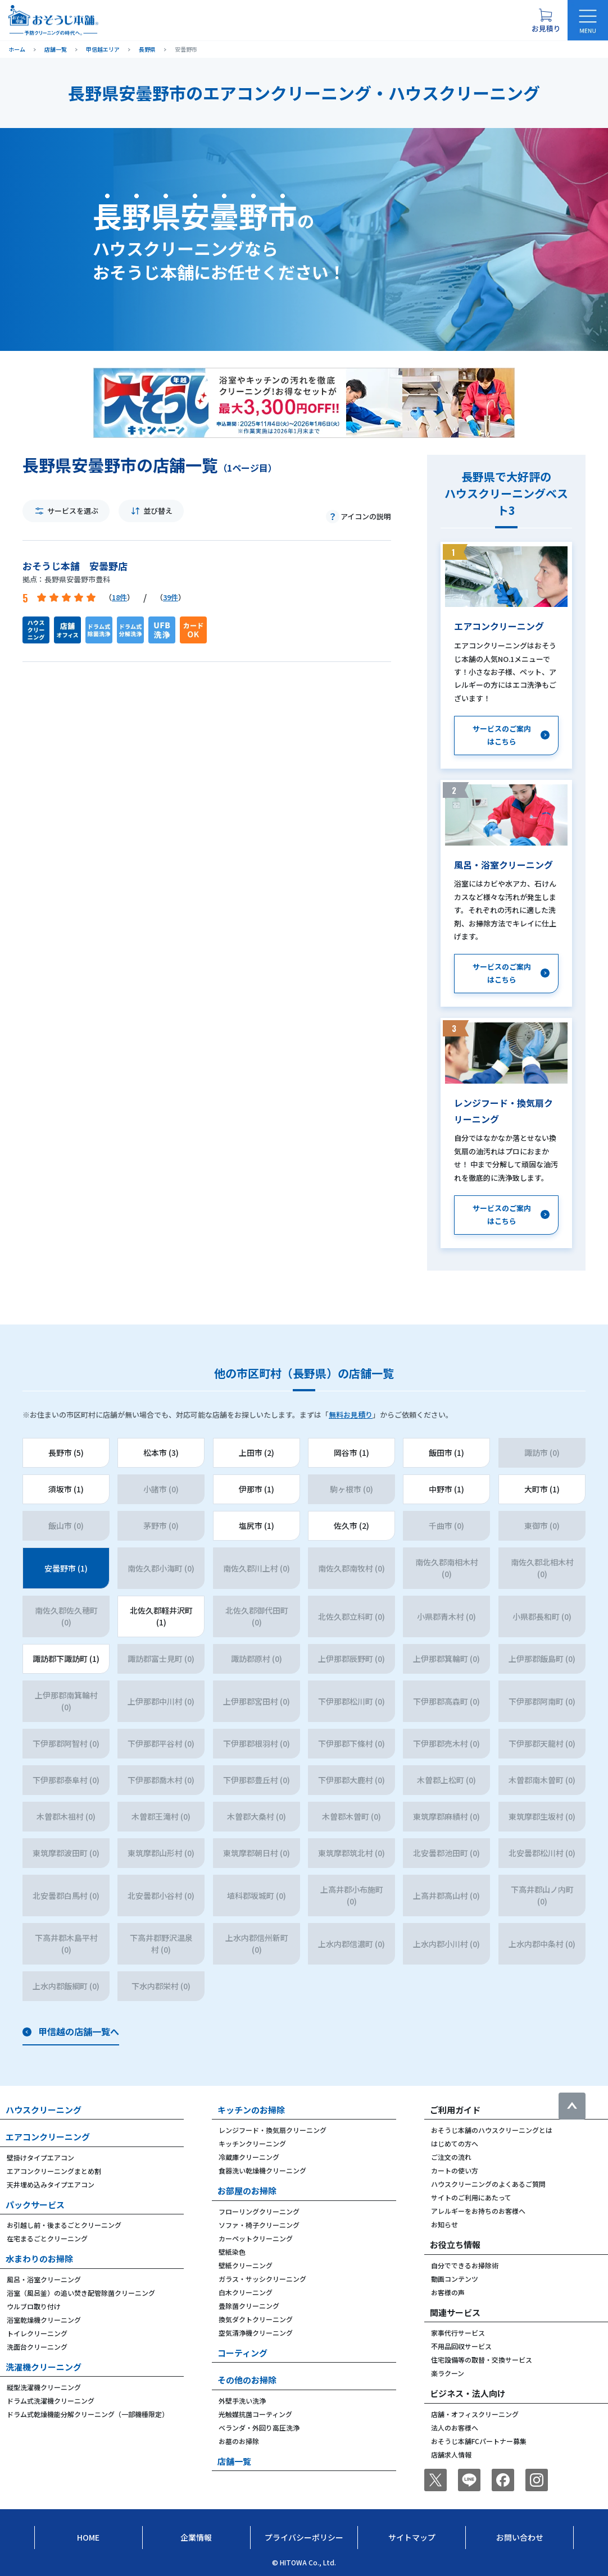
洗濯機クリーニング (43, 2367)
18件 (119, 597)
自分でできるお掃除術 (464, 2265)
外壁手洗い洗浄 (242, 2400)
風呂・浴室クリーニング (44, 2279)
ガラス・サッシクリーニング (262, 2278)
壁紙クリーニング (246, 2265)
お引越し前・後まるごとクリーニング (64, 2225)
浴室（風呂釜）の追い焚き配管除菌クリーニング (81, 2293)
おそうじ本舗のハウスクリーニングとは (491, 2130)
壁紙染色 (232, 2252)
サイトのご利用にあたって (471, 2197)
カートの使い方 (454, 2170)
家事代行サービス (458, 2332)
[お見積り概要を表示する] (545, 20)
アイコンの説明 (366, 516)
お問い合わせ (519, 2537)
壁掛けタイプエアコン (40, 2157)
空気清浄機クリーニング (256, 2332)
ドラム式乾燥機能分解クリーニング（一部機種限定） (88, 2414)
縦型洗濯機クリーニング (44, 2387)
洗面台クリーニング (37, 2346)
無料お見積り (351, 1414)
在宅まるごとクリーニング (47, 2238)
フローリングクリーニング (259, 2211)
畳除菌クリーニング (249, 2305)
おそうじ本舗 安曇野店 (75, 566)
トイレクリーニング (37, 2333)
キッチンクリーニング (252, 2143)
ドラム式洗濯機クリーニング (50, 2400)
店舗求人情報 (451, 2454)
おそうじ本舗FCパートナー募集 (479, 2441)
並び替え (158, 510)
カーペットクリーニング (256, 2238)
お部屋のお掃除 (246, 2190)
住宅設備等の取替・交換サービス (481, 2359)
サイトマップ (411, 2537)
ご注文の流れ (451, 2157)
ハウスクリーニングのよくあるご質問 (488, 2184)
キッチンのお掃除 (251, 2110)
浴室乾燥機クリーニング (44, 2319)
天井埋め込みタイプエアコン (50, 2184)
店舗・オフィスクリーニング (475, 2414)
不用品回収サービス (461, 2346)
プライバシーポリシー (304, 2537)
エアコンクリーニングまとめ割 (54, 2171)
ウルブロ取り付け (34, 2306)
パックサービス (35, 2204)
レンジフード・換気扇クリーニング (272, 2130)
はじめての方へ (454, 2143)
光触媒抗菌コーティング (255, 2414)
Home (88, 2537)
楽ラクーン (447, 2373)
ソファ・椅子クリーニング (259, 2225)
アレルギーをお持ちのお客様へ (478, 2211)
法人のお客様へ (454, 2427)
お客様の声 (448, 2292)
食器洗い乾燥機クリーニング (262, 2170)
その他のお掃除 (246, 2380)
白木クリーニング (246, 2292)
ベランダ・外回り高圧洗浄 (259, 2427)
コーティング (242, 2353)
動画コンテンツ (454, 2278)
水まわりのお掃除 (39, 2258)
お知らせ (444, 2224)
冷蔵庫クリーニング (249, 2157)
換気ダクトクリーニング (256, 2319)
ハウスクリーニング (43, 2110)
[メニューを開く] (588, 20)
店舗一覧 (234, 2461)
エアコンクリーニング (48, 2137)
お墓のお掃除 (239, 2441)
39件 (170, 597)
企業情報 (196, 2537)
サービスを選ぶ (72, 510)
